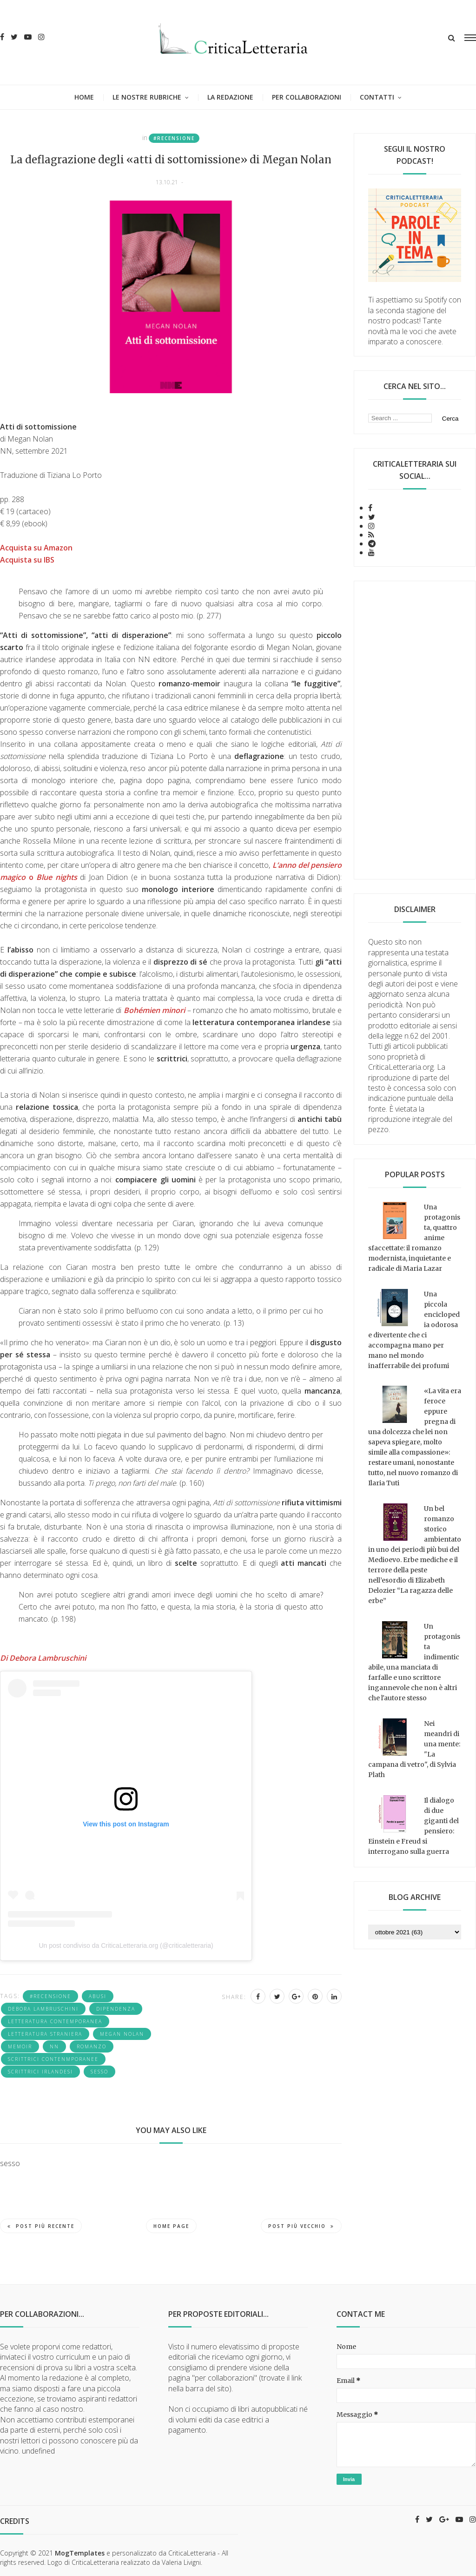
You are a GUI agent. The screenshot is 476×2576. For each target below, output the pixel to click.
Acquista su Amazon (36, 548)
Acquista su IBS (27, 560)
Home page (171, 2226)
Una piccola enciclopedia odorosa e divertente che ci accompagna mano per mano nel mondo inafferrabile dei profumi (414, 1330)
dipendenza (115, 2009)
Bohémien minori (154, 1010)
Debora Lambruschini (43, 2009)
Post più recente (40, 2226)
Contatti (377, 97)
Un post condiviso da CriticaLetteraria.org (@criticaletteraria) (126, 1945)
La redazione (230, 97)
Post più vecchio (301, 2226)
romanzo (91, 2046)
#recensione (174, 138)
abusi (97, 1996)
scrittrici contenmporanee (53, 2059)
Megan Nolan (122, 2034)
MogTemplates (80, 2553)
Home (84, 97)
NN (54, 2046)
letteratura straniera (45, 2034)
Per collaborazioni (306, 97)
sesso (99, 2071)
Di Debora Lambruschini (45, 1658)
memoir (20, 2046)
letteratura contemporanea (55, 2021)
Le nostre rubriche (146, 97)
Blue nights (56, 877)
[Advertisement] (415, 730)
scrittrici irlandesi (40, 2071)
